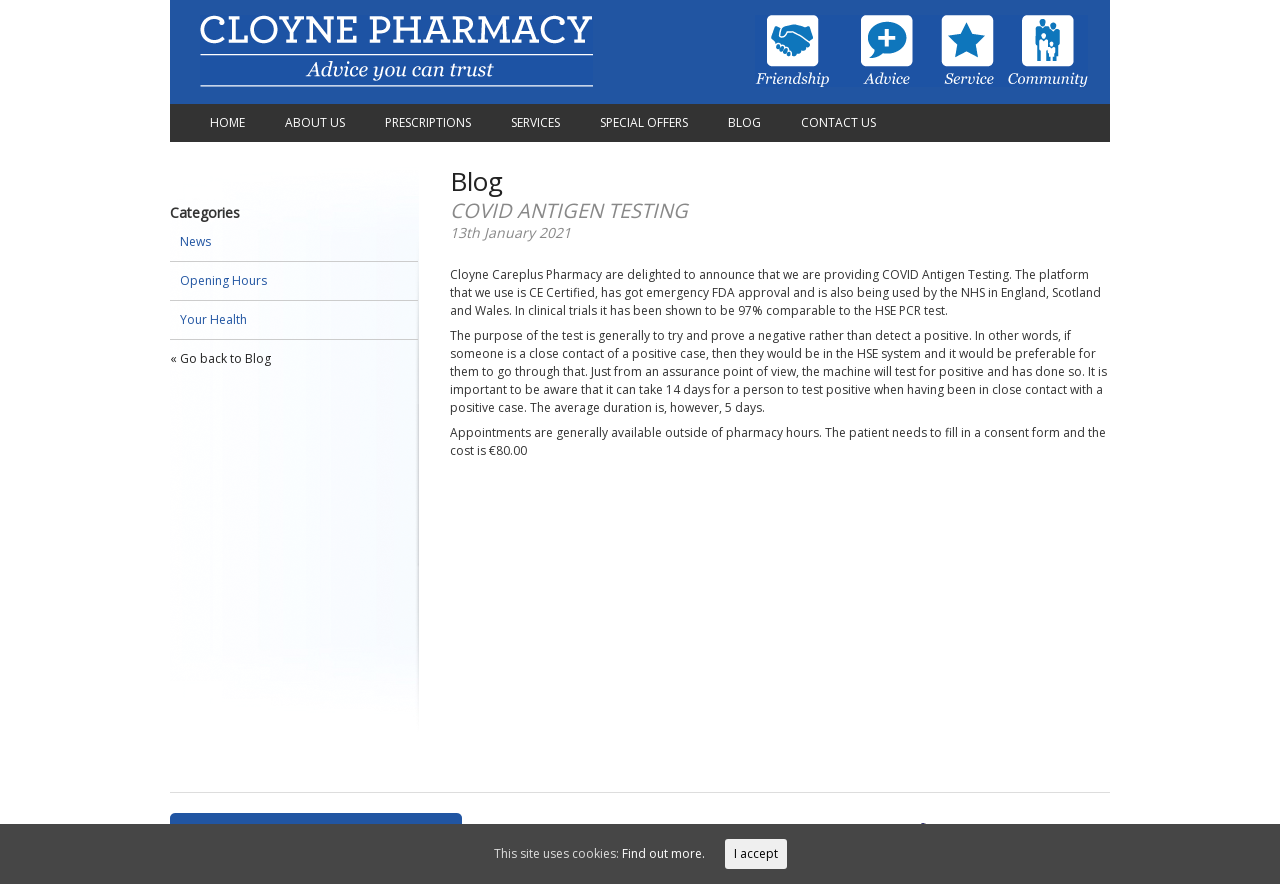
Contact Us (838, 122)
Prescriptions (428, 122)
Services (535, 122)
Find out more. (663, 853)
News (195, 241)
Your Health (213, 319)
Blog (744, 122)
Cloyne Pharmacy (396, 52)
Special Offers (644, 122)
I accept (756, 853)
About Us (315, 122)
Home (227, 122)
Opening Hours (223, 280)
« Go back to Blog (220, 358)
